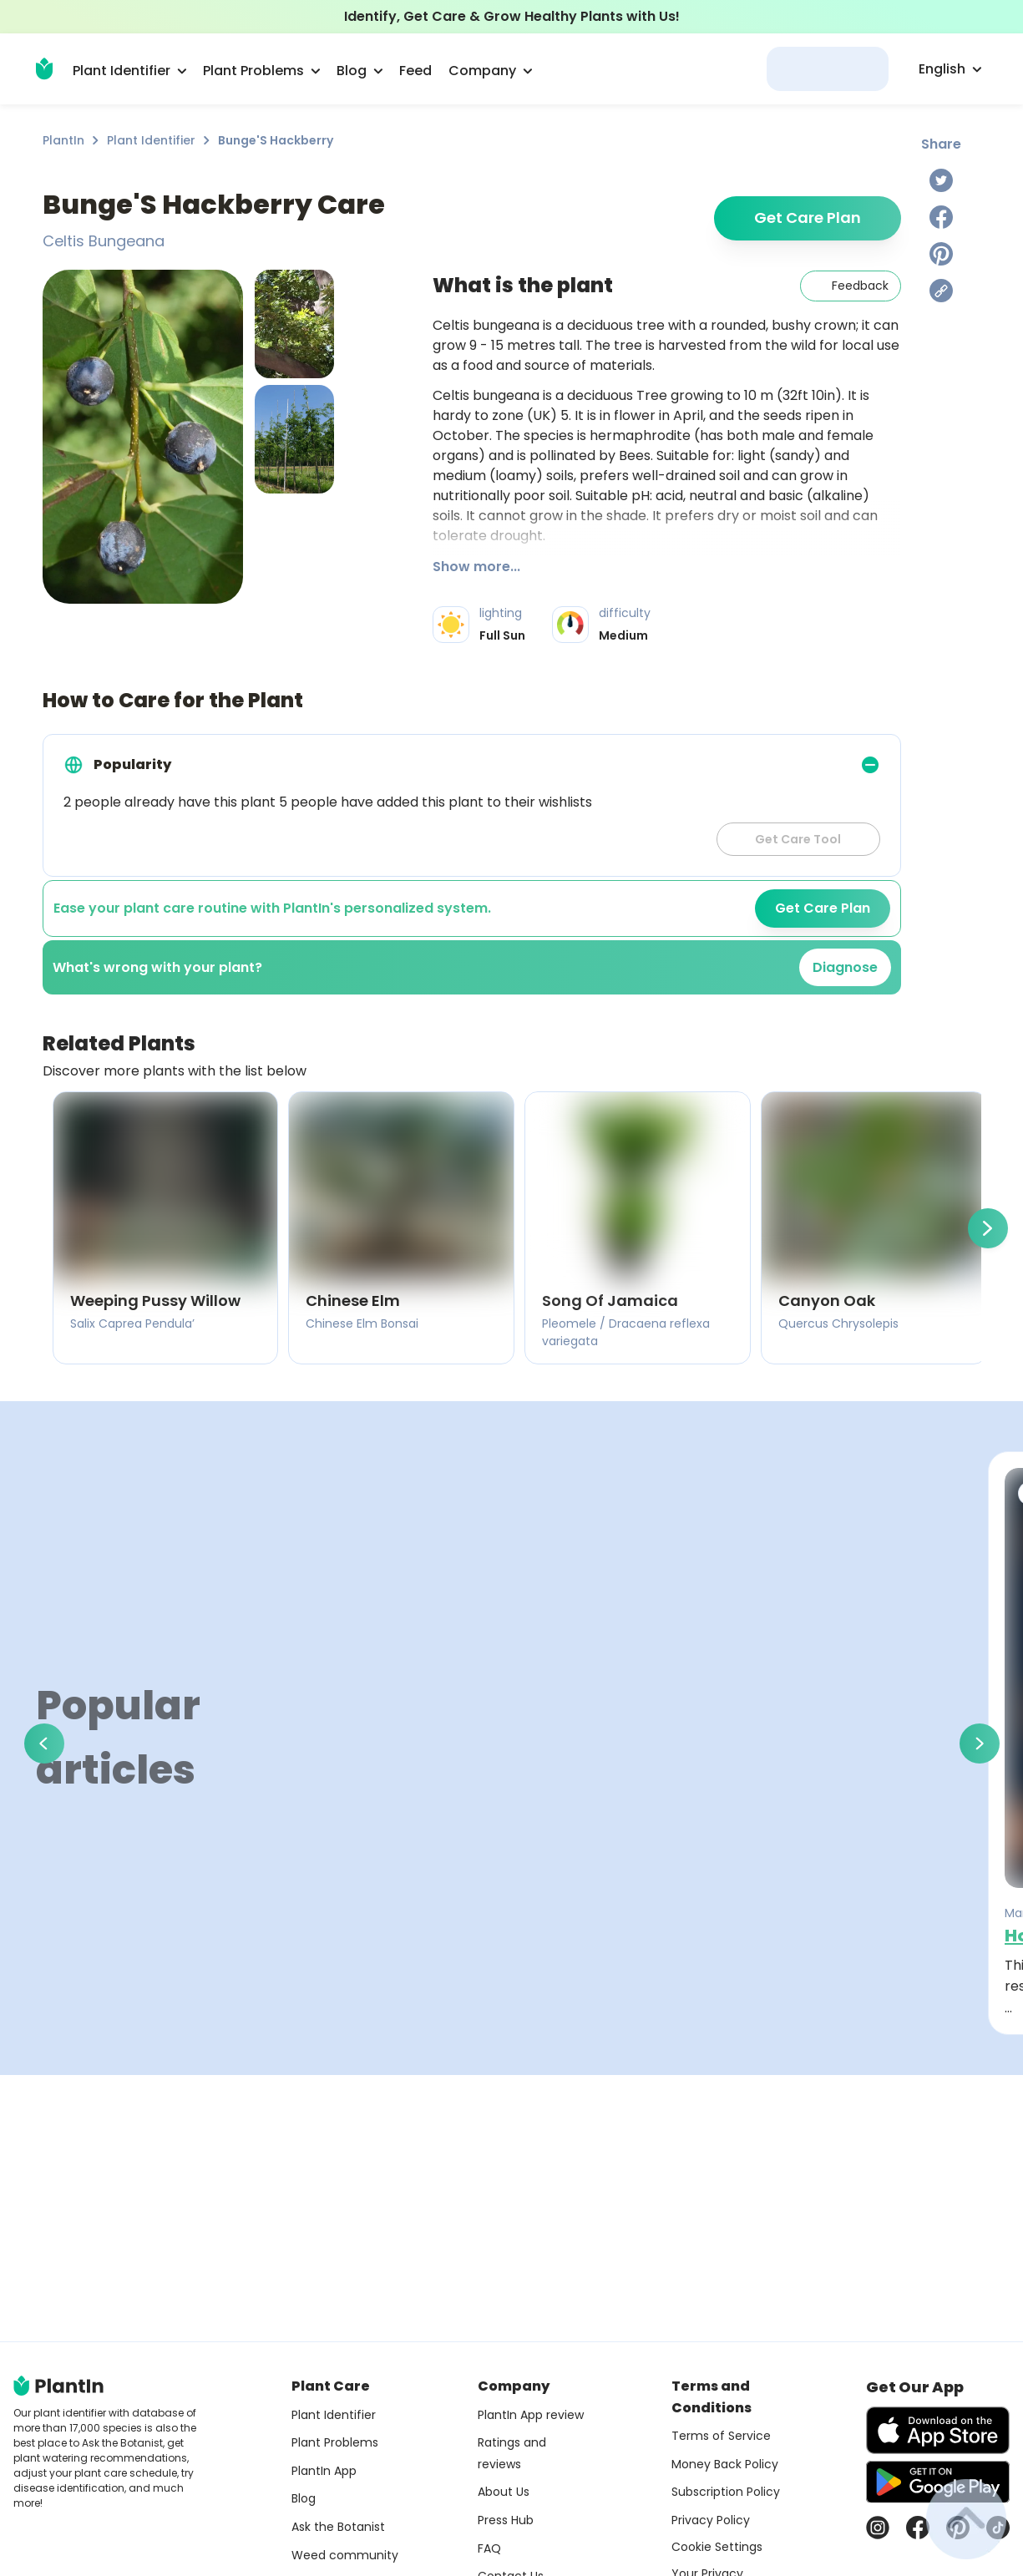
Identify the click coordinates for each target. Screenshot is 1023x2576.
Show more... (476, 566)
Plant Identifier (151, 140)
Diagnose (845, 967)
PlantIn (63, 140)
